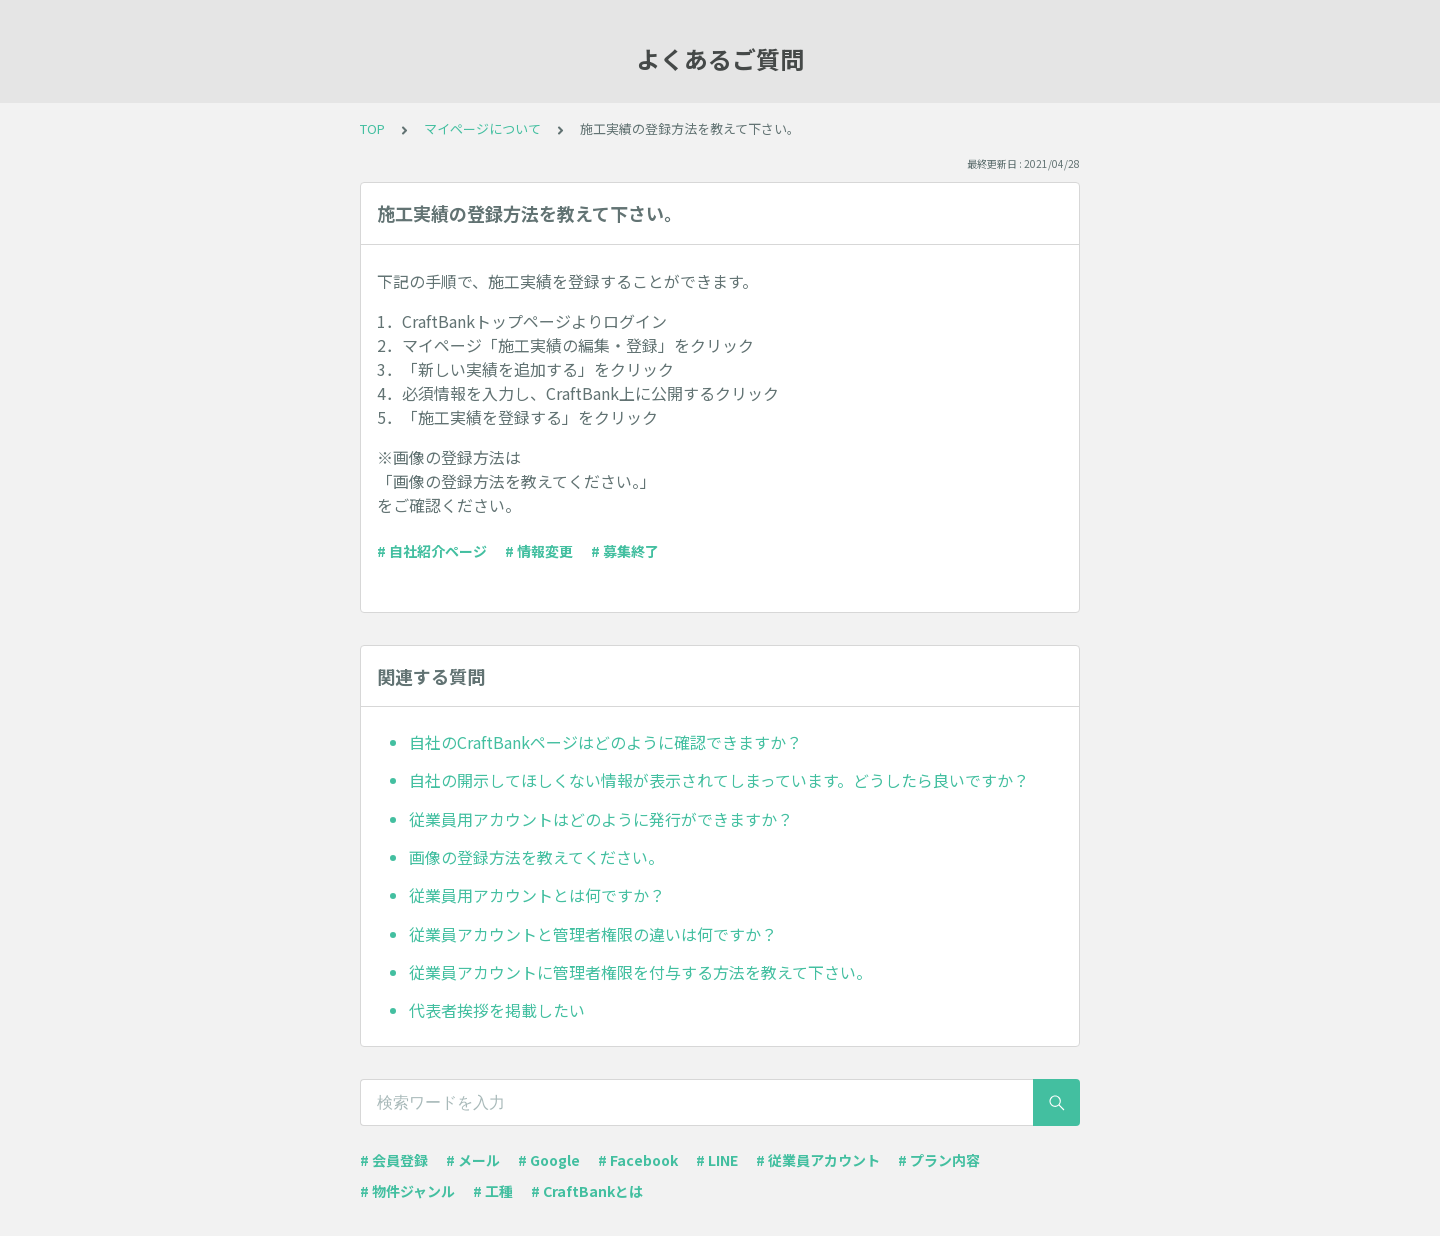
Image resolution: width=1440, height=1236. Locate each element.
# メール (473, 1160)
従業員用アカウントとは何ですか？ (537, 895)
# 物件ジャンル (407, 1191)
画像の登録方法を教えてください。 (536, 857)
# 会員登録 (394, 1160)
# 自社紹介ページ (432, 551)
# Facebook (638, 1160)
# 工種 (493, 1191)
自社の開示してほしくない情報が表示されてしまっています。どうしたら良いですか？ (719, 780)
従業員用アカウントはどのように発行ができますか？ (601, 819)
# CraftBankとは (587, 1191)
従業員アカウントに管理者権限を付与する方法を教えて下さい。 (640, 972)
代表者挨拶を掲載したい (497, 1010)
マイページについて (482, 128)
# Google (549, 1160)
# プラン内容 (939, 1160)
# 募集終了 (625, 551)
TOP (372, 128)
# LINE (717, 1160)
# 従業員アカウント (818, 1160)
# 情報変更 (539, 551)
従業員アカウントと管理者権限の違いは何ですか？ (593, 934)
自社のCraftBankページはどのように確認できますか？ (605, 742)
